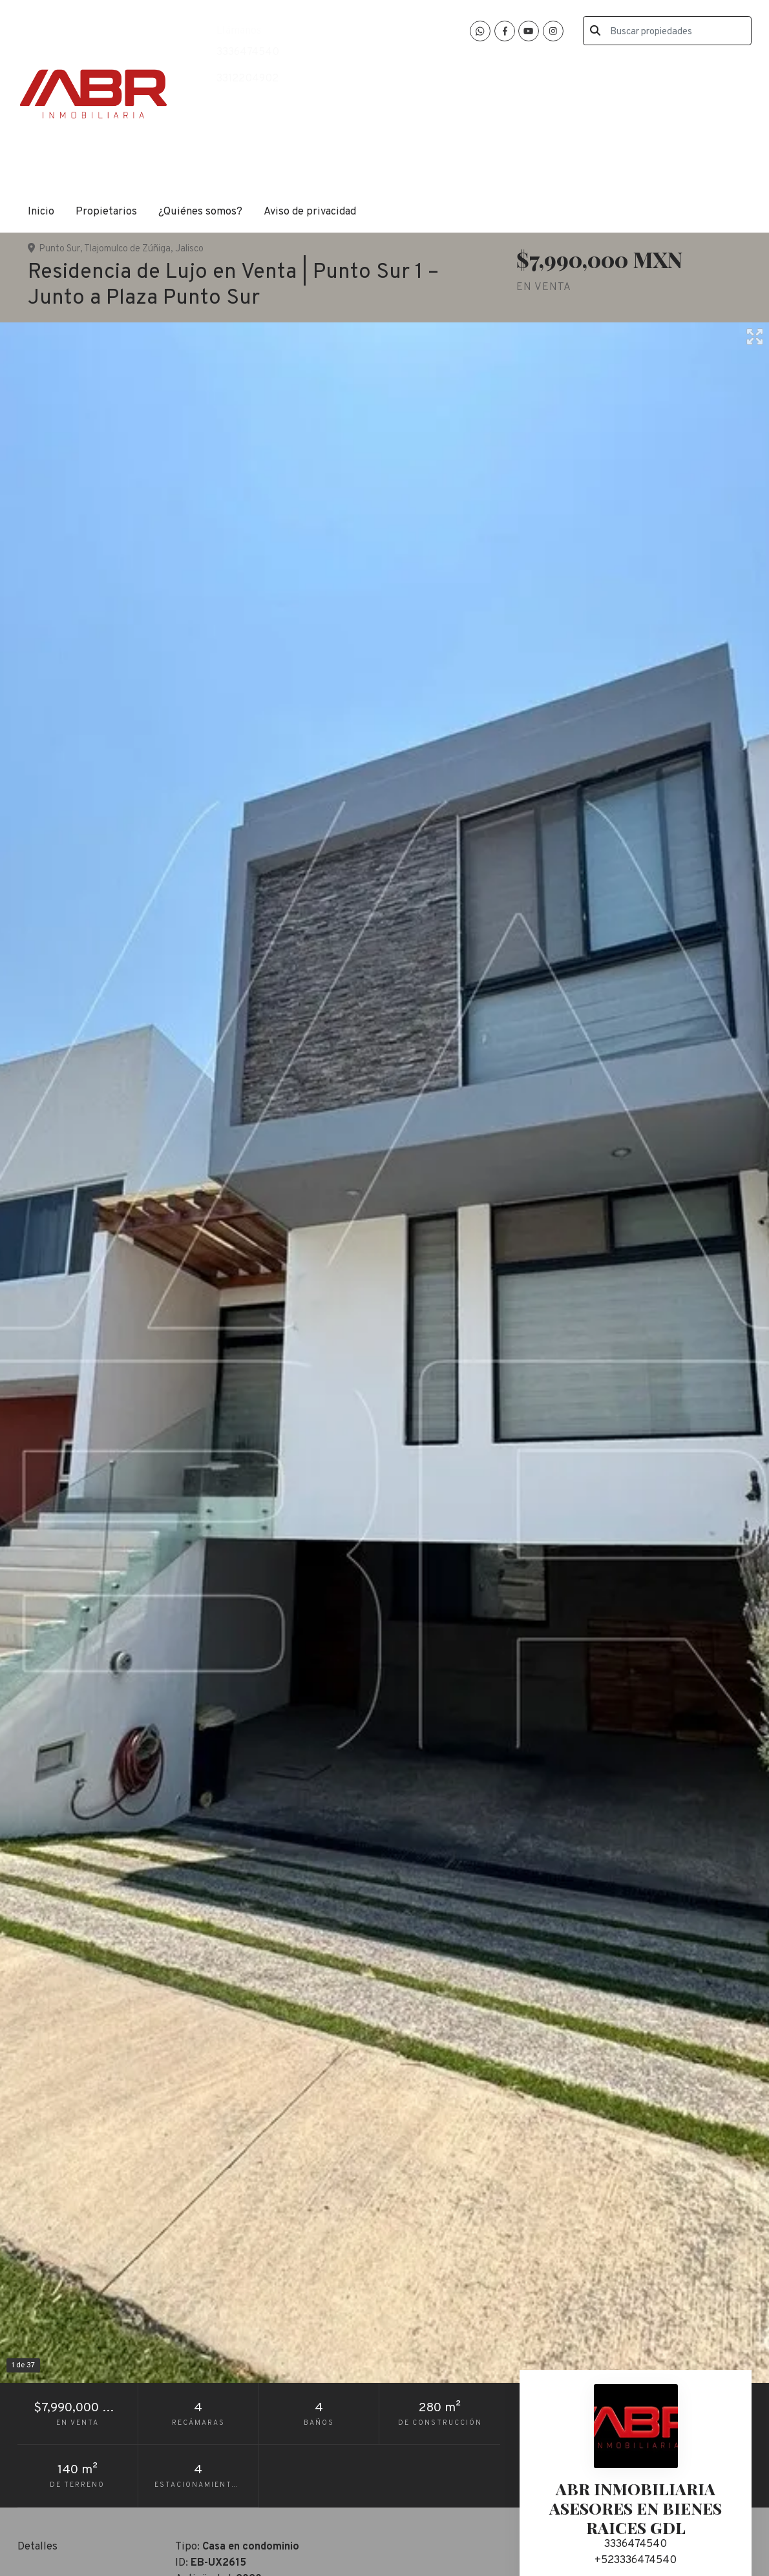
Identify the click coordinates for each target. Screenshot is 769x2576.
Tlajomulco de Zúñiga (127, 249)
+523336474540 (636, 2560)
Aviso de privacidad (310, 211)
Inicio (41, 211)
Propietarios (106, 211)
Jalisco (189, 249)
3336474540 (247, 52)
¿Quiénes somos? (200, 211)
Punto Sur (59, 249)
